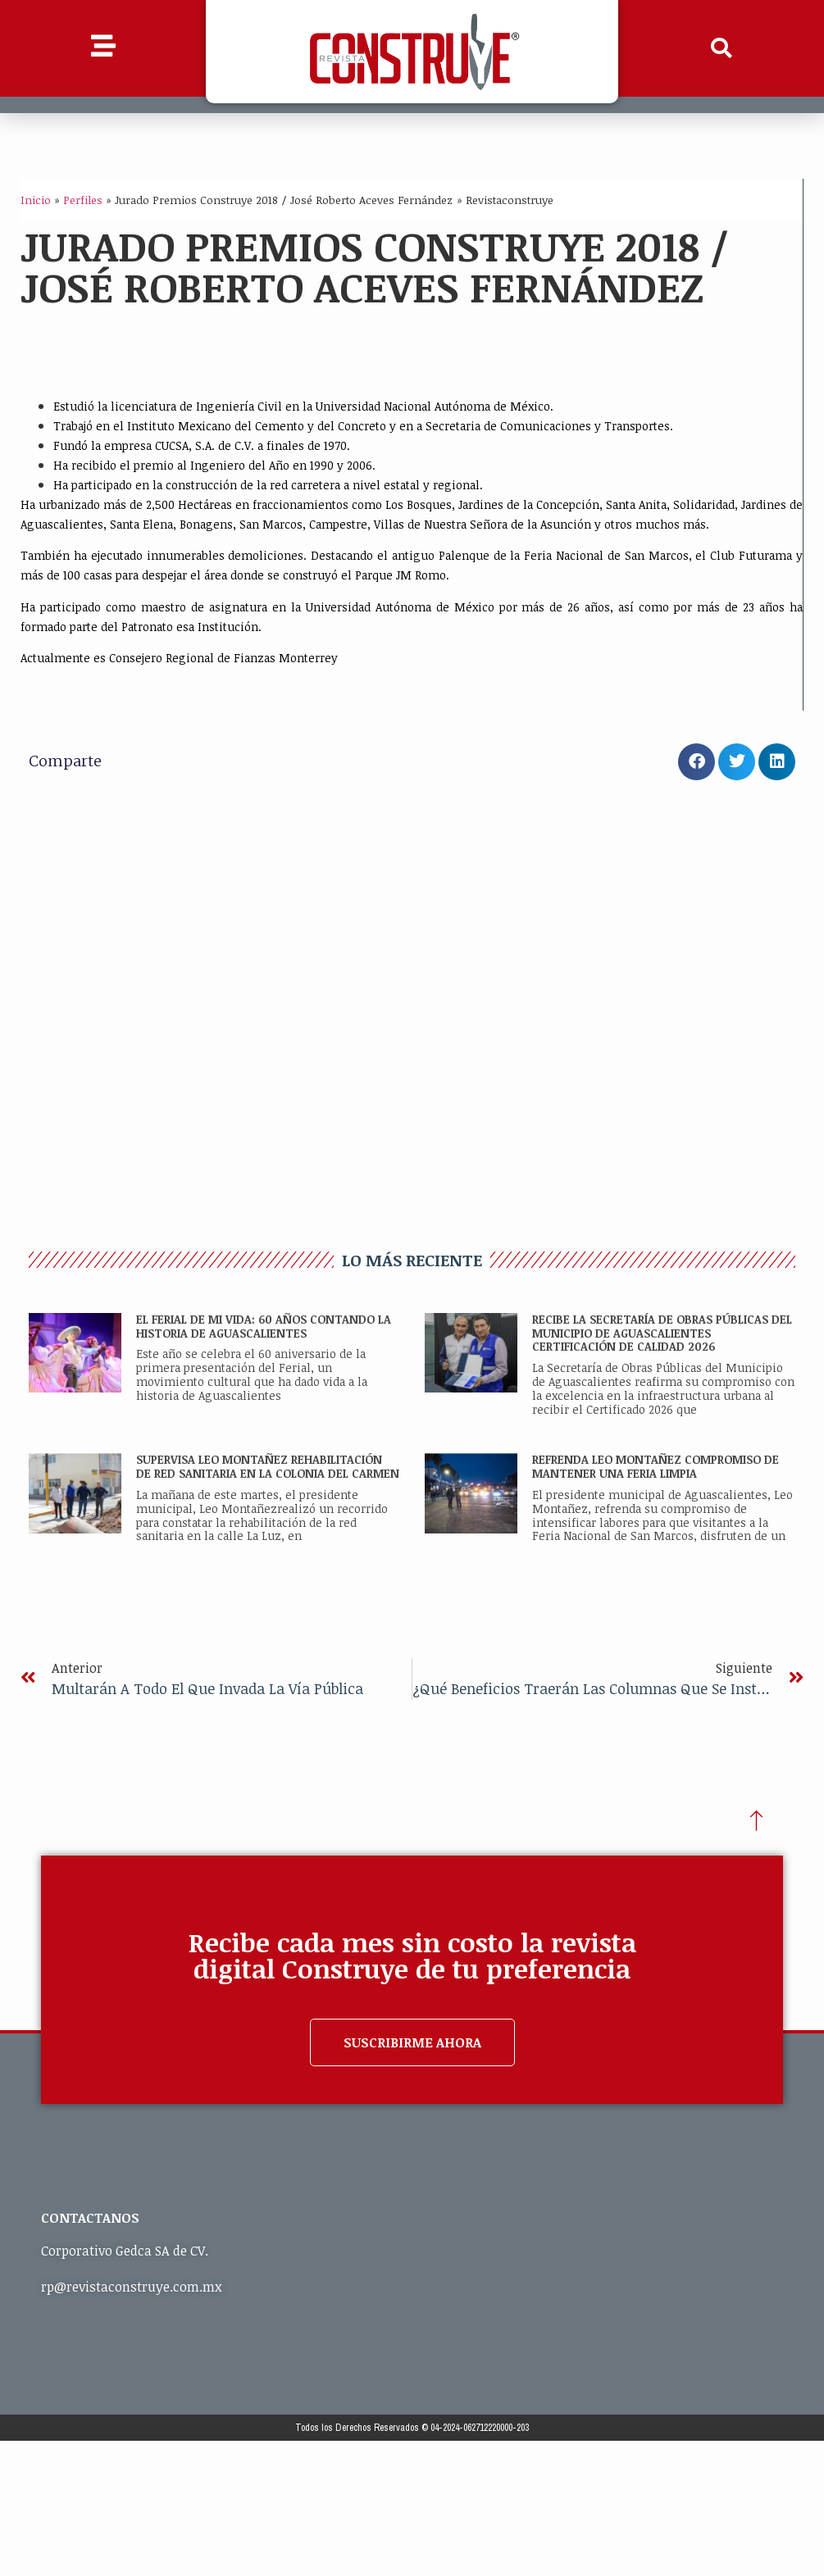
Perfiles (82, 199)
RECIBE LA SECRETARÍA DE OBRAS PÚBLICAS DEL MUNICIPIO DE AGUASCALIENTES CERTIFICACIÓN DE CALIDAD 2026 (662, 1333)
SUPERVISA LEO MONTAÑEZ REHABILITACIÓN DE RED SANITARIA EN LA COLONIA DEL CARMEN (267, 1466)
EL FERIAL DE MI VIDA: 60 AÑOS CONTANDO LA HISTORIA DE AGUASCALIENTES (263, 1326)
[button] (720, 48)
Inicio (35, 199)
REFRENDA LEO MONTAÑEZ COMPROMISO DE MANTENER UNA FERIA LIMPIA (655, 1466)
